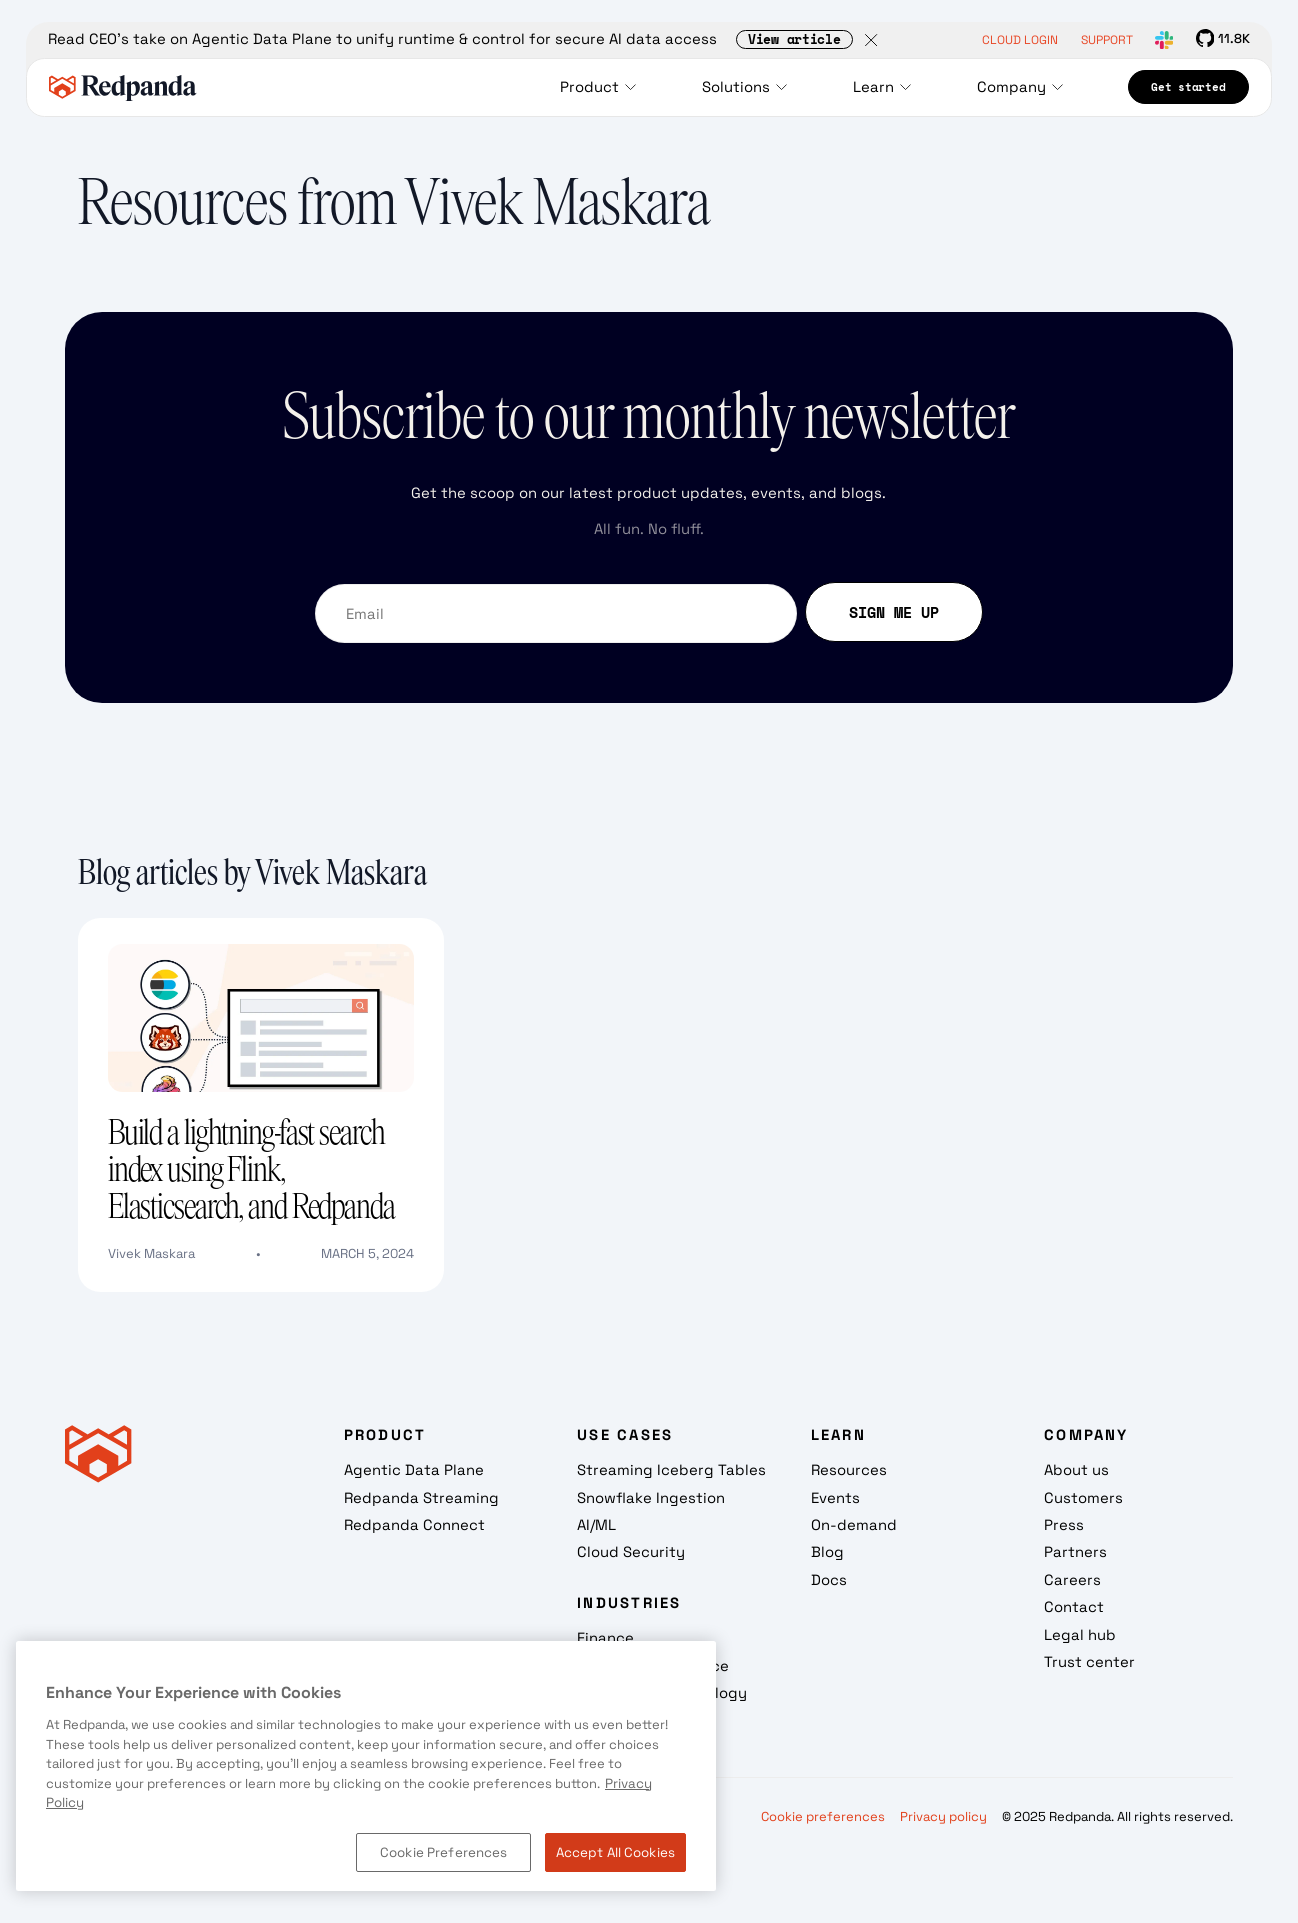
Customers (1083, 1497)
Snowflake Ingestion (651, 1497)
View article (794, 40)
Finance (605, 1637)
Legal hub (1080, 1634)
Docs (829, 1579)
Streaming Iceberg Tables (671, 1469)
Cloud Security (631, 1551)
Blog (827, 1551)
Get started (1188, 87)
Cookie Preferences (443, 1852)
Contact (1074, 1606)
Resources (849, 1469)
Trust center (1089, 1661)
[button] (603, 87)
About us (1076, 1469)
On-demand (854, 1524)
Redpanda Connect (414, 1524)
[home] (123, 87)
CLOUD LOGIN (1020, 40)
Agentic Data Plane (414, 1469)
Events (835, 1497)
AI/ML (596, 1524)
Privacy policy (943, 1816)
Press (1064, 1524)
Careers (1072, 1579)
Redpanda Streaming (421, 1497)
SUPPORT (1107, 40)
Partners (1075, 1551)
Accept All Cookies (615, 1852)
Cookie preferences (823, 1816)
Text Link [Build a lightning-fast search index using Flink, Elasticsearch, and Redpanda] (111, 930)
